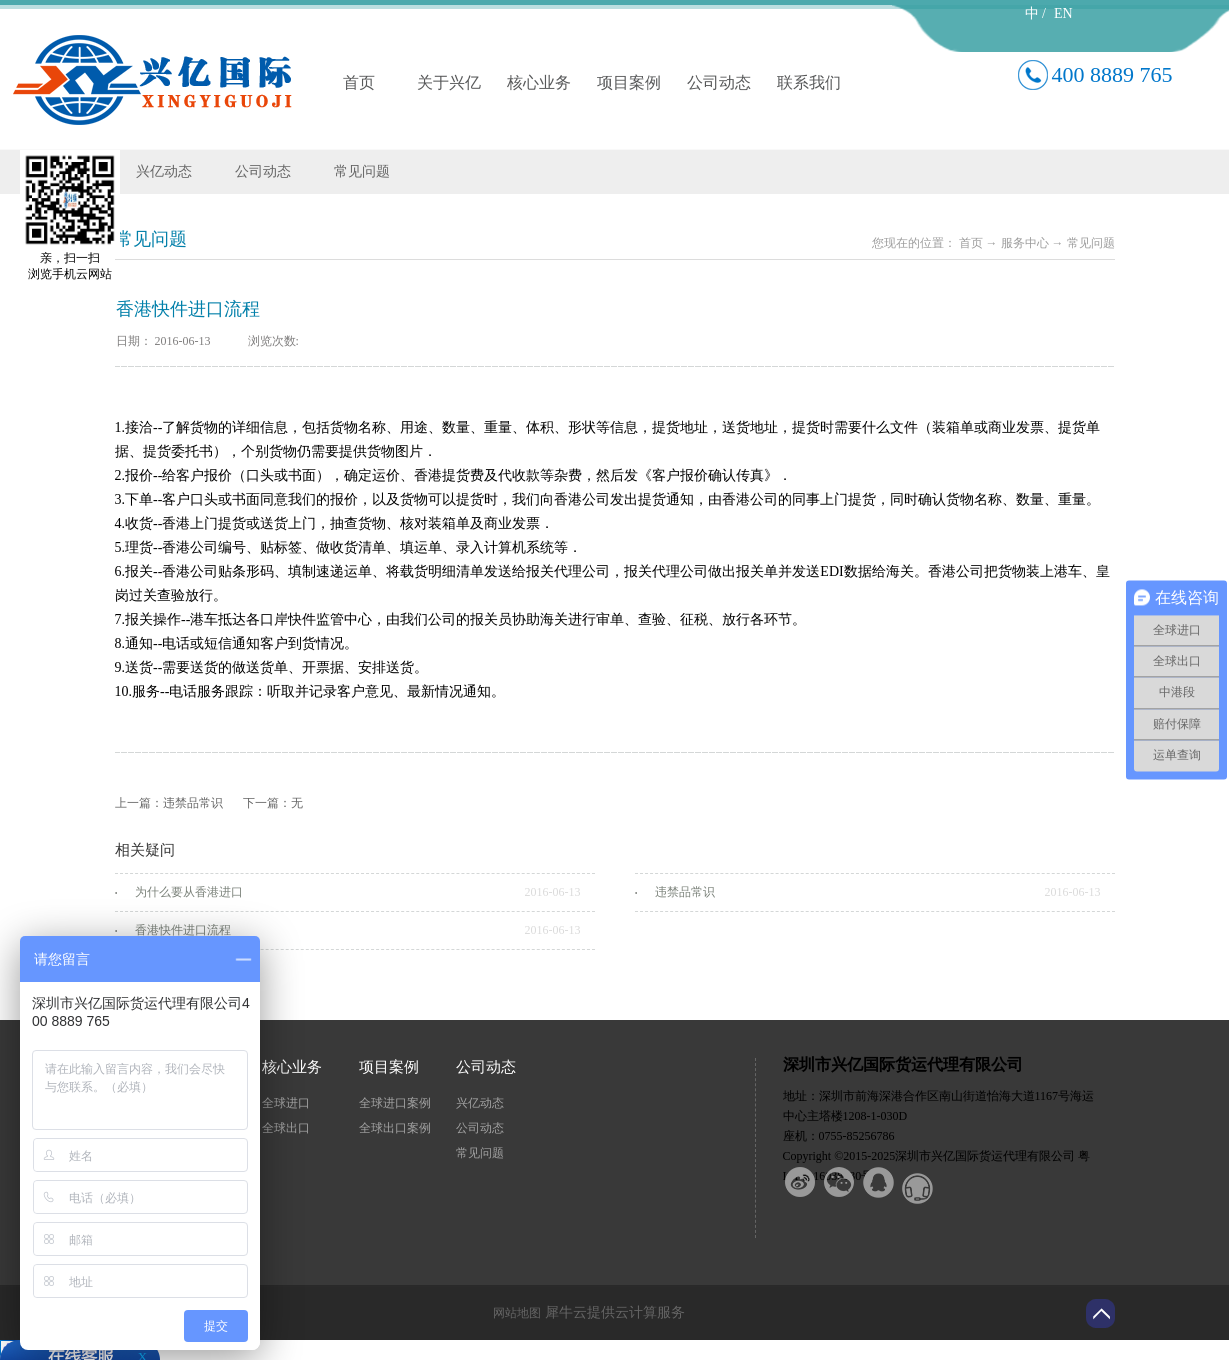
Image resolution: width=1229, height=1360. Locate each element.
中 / (1035, 13)
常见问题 (1091, 243)
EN (1063, 13)
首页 (359, 82)
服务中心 (1025, 243)
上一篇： (169, 803)
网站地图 (514, 1313)
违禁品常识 (685, 892)
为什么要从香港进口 (189, 892)
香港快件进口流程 (183, 930)
